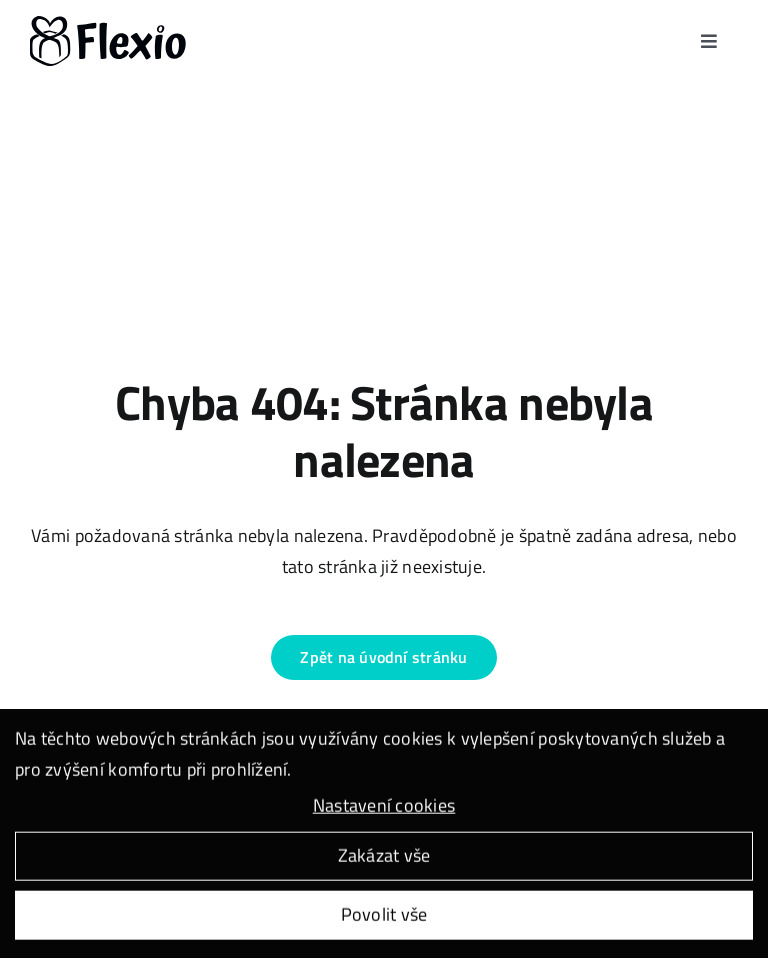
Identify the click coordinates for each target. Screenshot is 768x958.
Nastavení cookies (384, 807)
